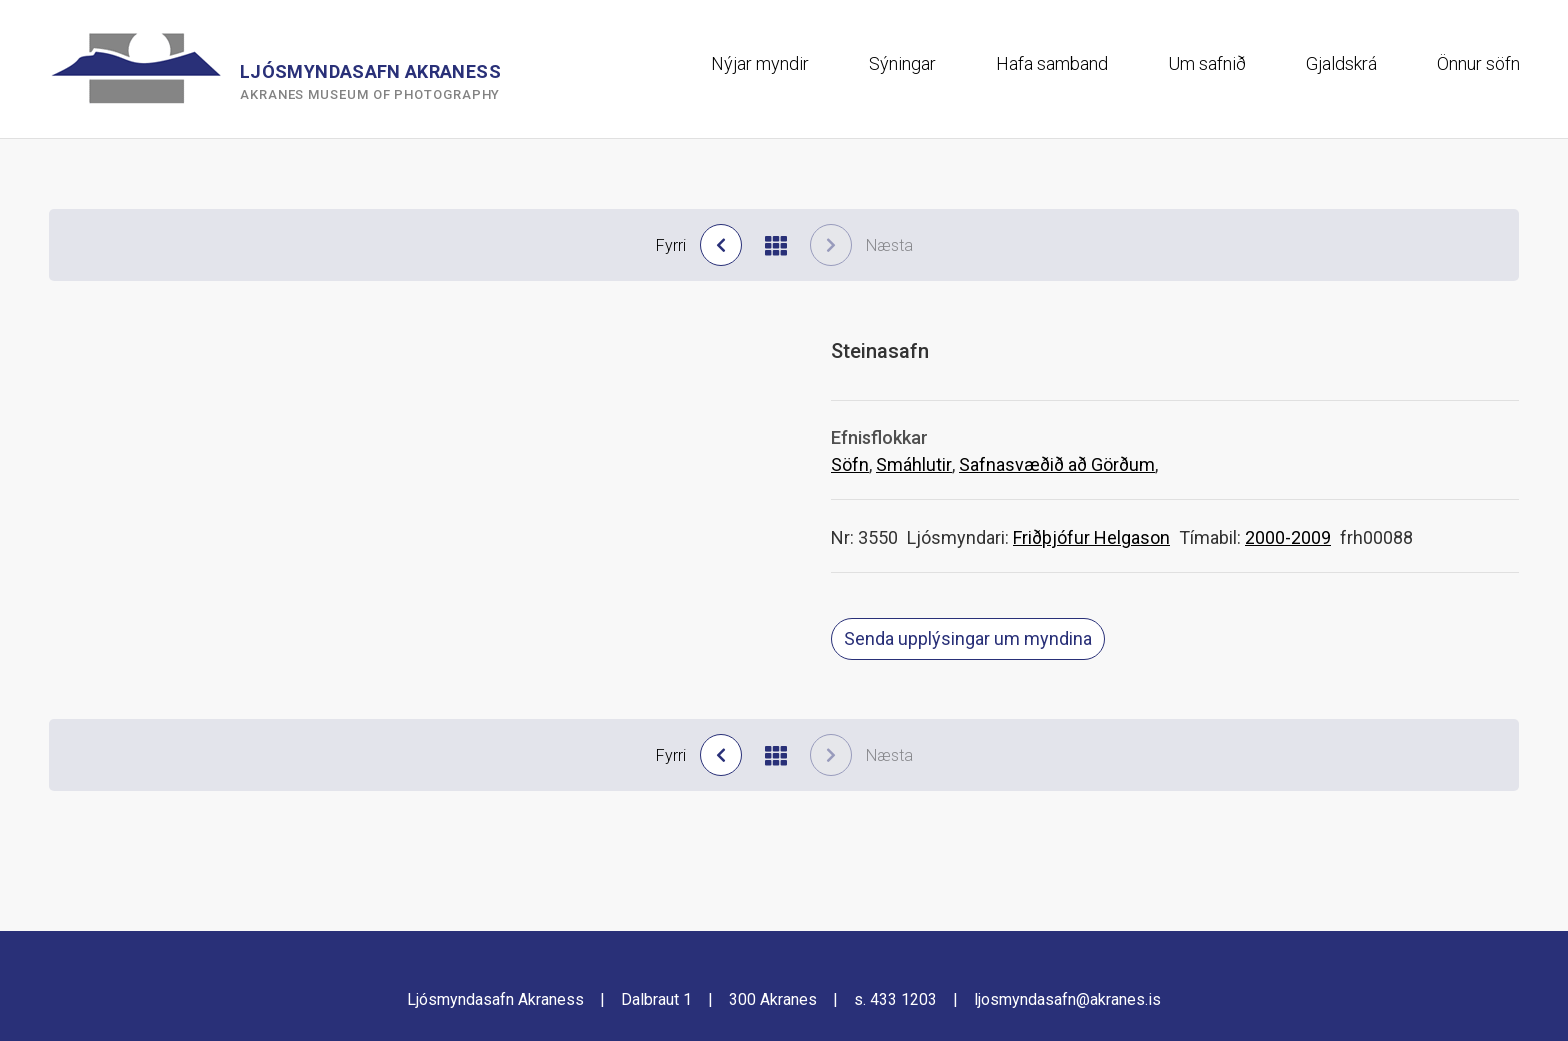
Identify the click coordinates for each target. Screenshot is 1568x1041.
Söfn (850, 464)
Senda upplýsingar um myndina (968, 638)
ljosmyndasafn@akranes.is (1067, 999)
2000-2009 (1288, 537)
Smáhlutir (914, 464)
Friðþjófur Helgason (1091, 537)
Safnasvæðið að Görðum (1057, 464)
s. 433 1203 (895, 999)
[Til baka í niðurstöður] (776, 245)
